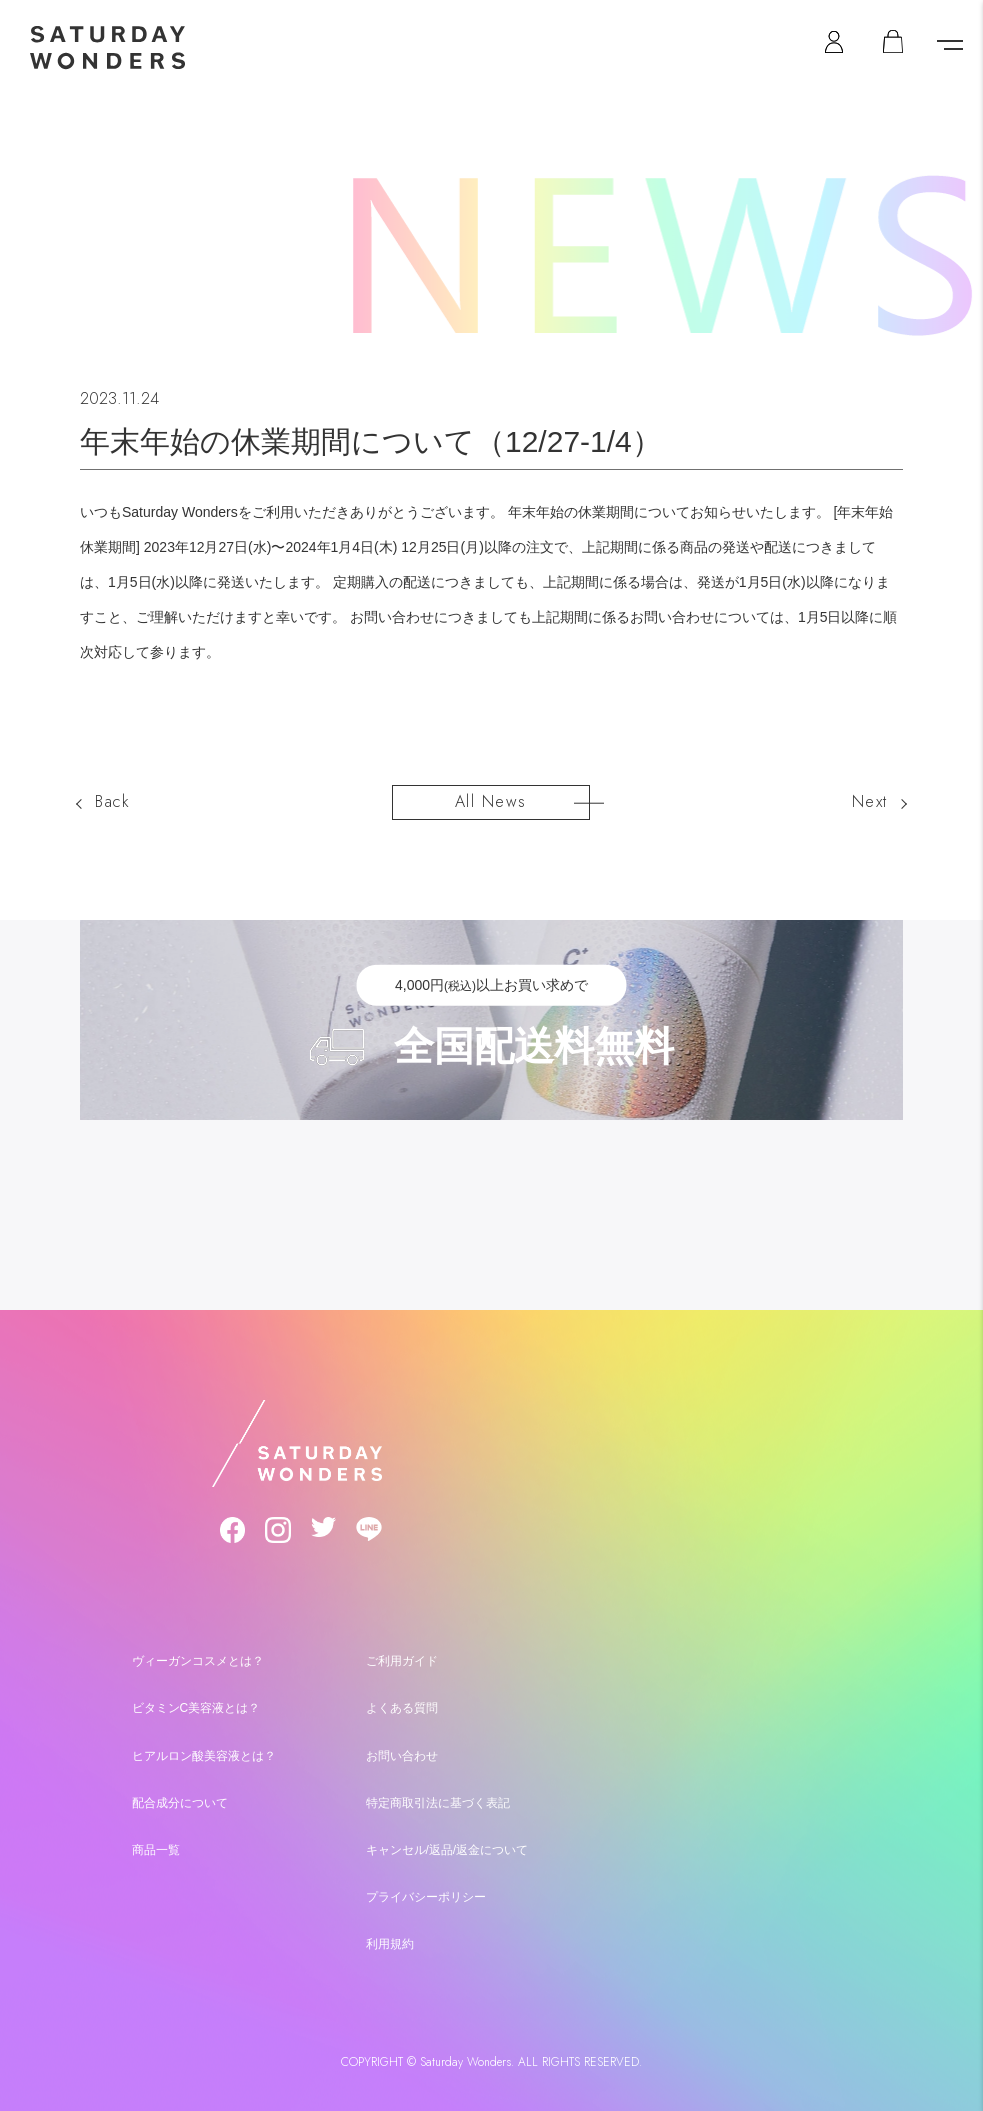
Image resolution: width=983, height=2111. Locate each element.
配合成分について (180, 1802)
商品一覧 (156, 1849)
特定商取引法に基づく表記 (438, 1802)
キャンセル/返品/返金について (447, 1849)
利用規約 (390, 1943)
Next (870, 802)
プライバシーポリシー (426, 1896)
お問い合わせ (402, 1755)
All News (491, 801)
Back (112, 802)
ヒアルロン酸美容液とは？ (204, 1755)
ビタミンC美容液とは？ (196, 1708)
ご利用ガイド (402, 1661)
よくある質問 (402, 1708)
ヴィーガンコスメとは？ (198, 1661)
